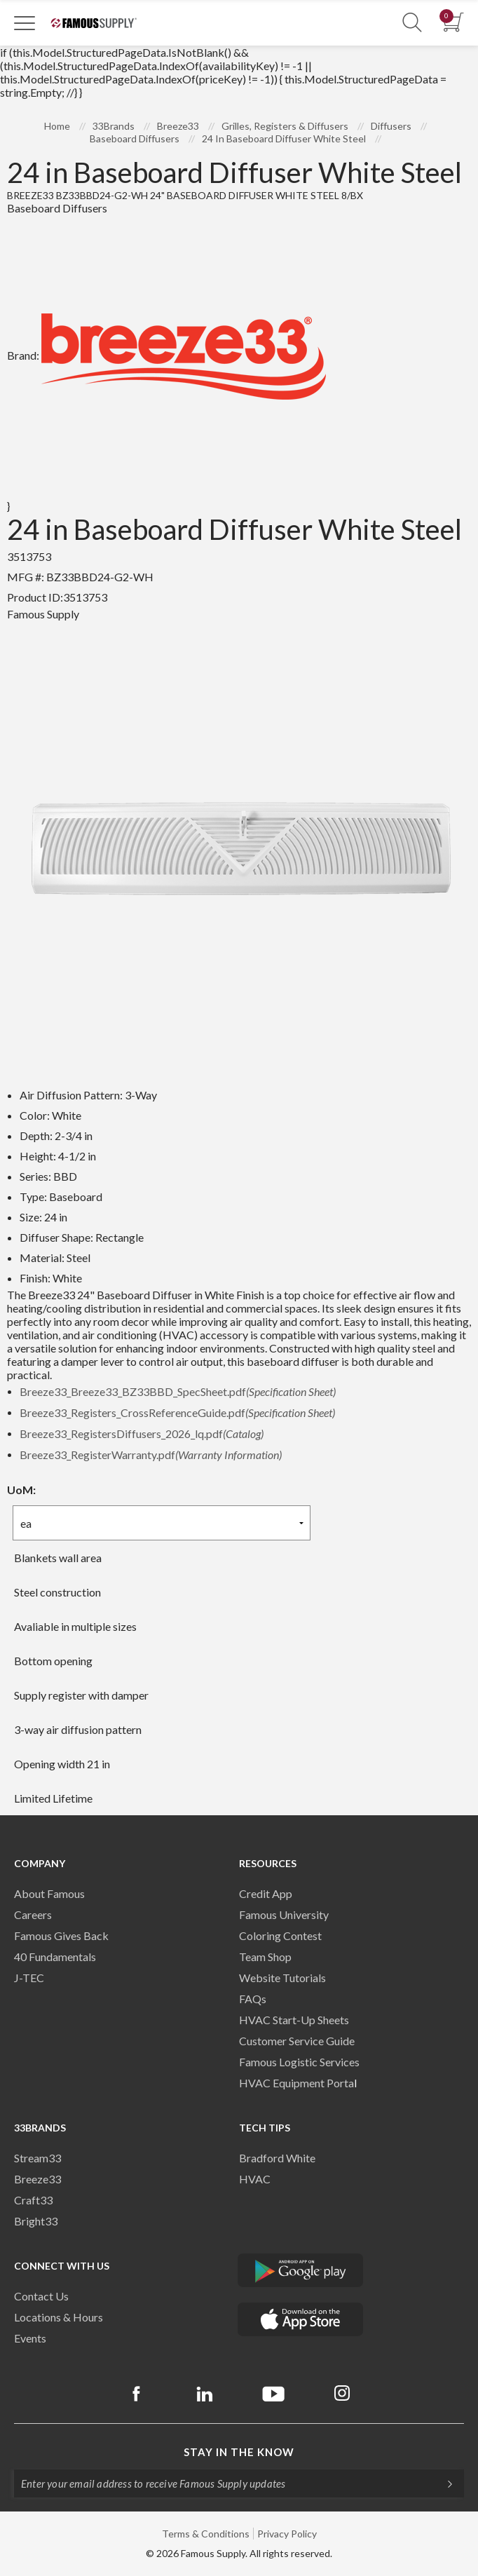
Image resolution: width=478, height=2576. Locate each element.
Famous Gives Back (61, 1935)
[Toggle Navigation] (24, 22)
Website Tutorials (282, 1977)
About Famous (49, 1893)
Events (30, 2338)
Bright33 (35, 2221)
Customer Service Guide (297, 2040)
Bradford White (277, 2157)
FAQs (252, 1998)
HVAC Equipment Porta (296, 2082)
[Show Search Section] (412, 23)
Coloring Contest (280, 1935)
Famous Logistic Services (299, 2061)
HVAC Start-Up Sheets (294, 2019)
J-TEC (29, 1977)
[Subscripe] (443, 2483)
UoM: (21, 1489)
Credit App (265, 1893)
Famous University (284, 1914)
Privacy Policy (287, 2534)
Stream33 (37, 2157)
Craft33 (33, 2199)
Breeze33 (37, 2178)
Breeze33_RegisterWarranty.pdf (151, 1454)
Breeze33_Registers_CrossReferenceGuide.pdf (177, 1412)
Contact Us (41, 2296)
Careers (33, 1914)
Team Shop (265, 1956)
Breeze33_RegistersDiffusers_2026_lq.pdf (142, 1433)
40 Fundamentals (55, 1956)
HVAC (255, 2178)
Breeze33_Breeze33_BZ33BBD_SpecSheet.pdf (178, 1391)
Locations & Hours (58, 2317)
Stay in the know (239, 2452)
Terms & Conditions (206, 2534)
